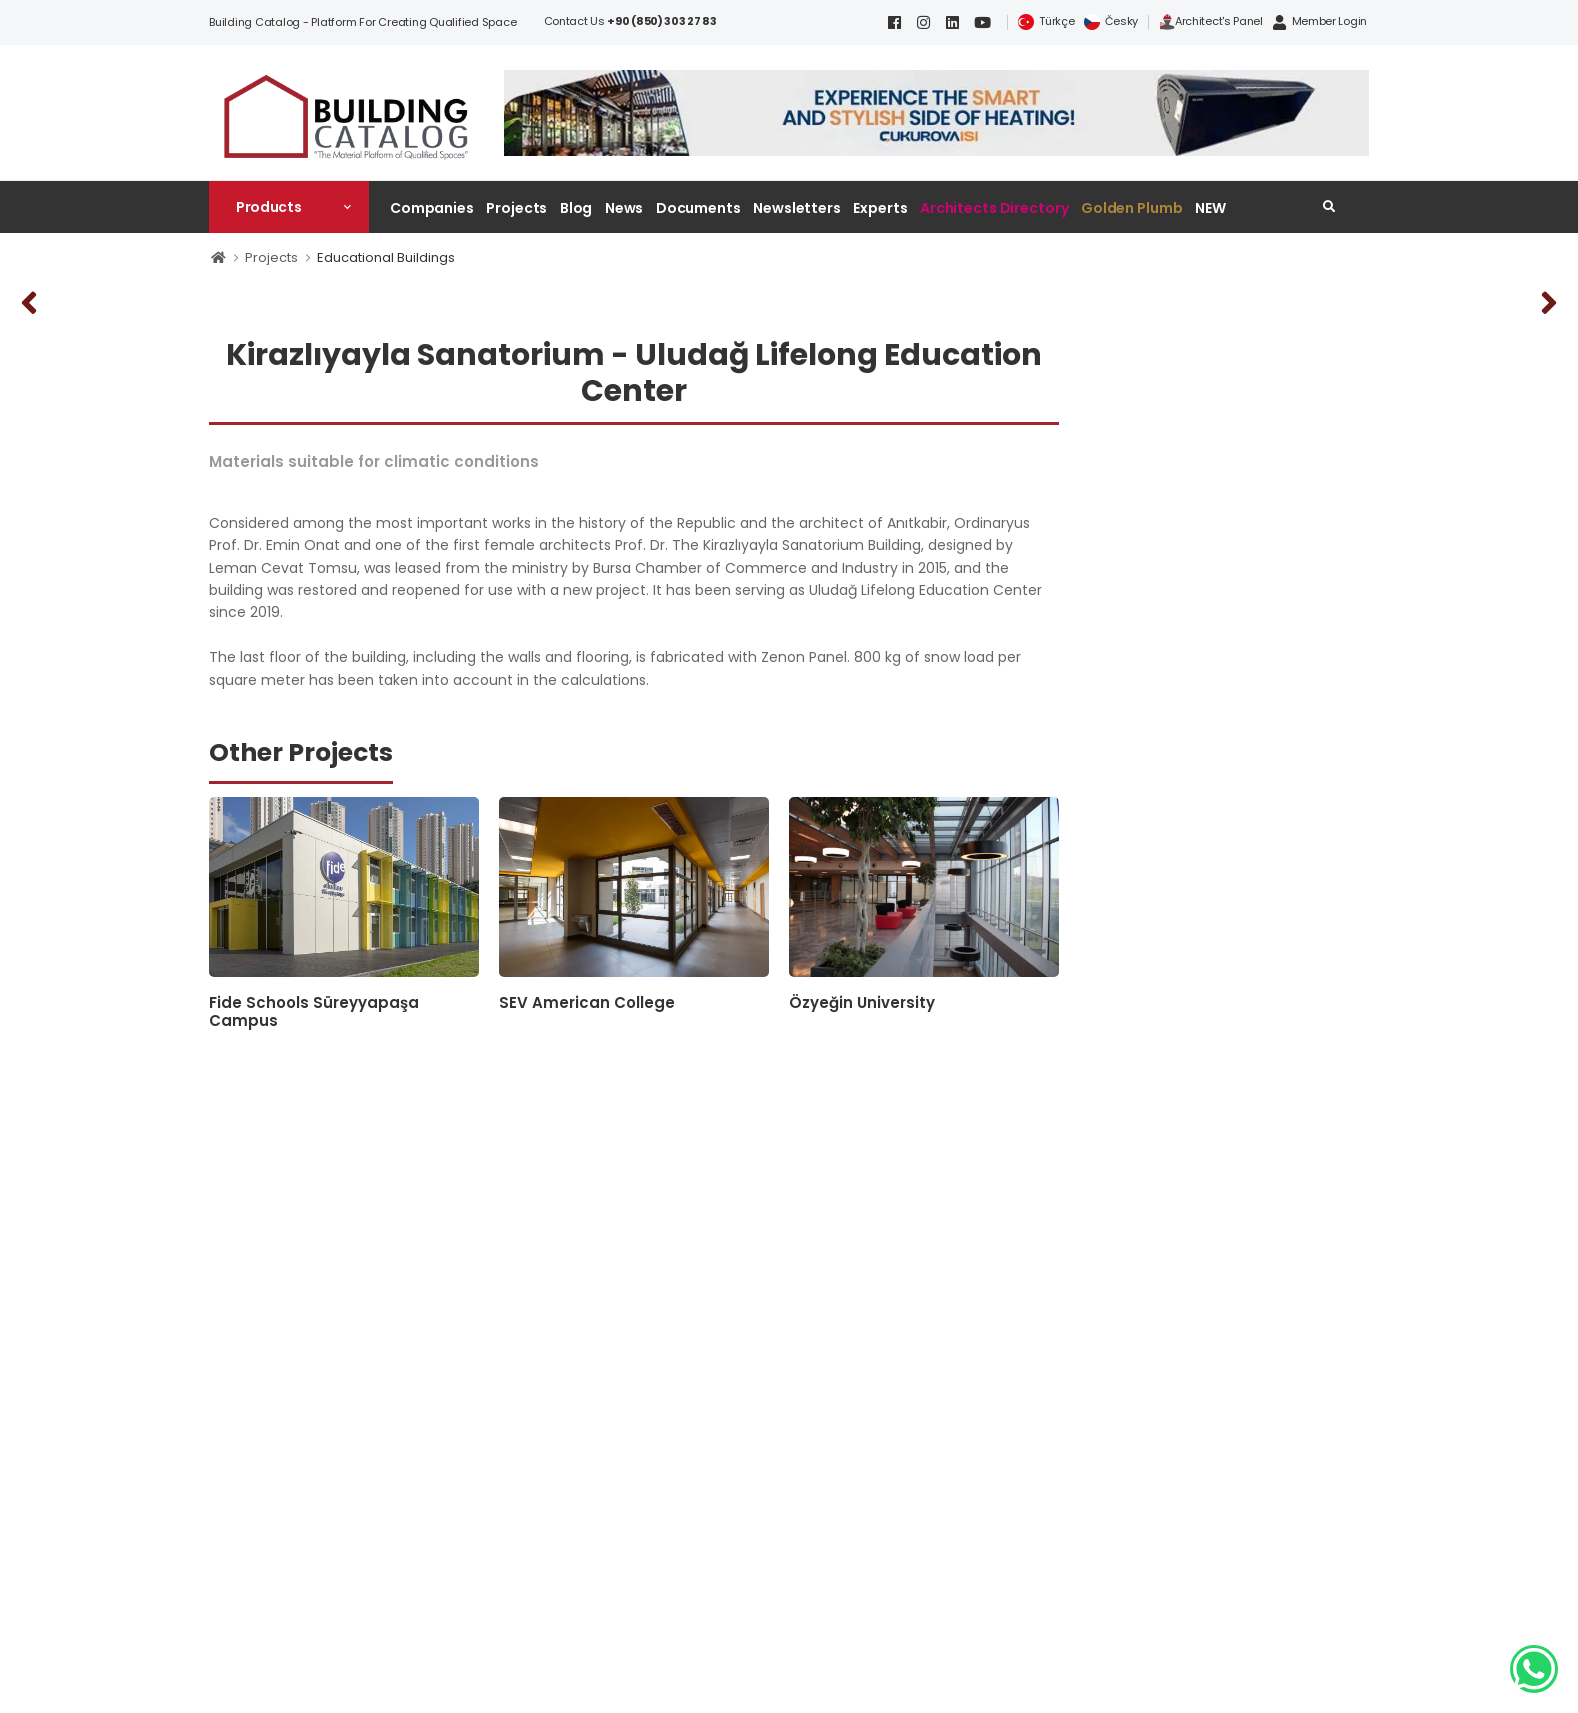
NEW (1210, 208)
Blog (576, 208)
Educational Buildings (386, 257)
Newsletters (797, 208)
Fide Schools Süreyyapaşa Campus (314, 1011)
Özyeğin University (862, 1002)
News (624, 208)
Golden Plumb (1132, 208)
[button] (289, 207)
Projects (516, 208)
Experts (880, 208)
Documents (698, 208)
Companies (432, 208)
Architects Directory (994, 208)
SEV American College (587, 1002)
